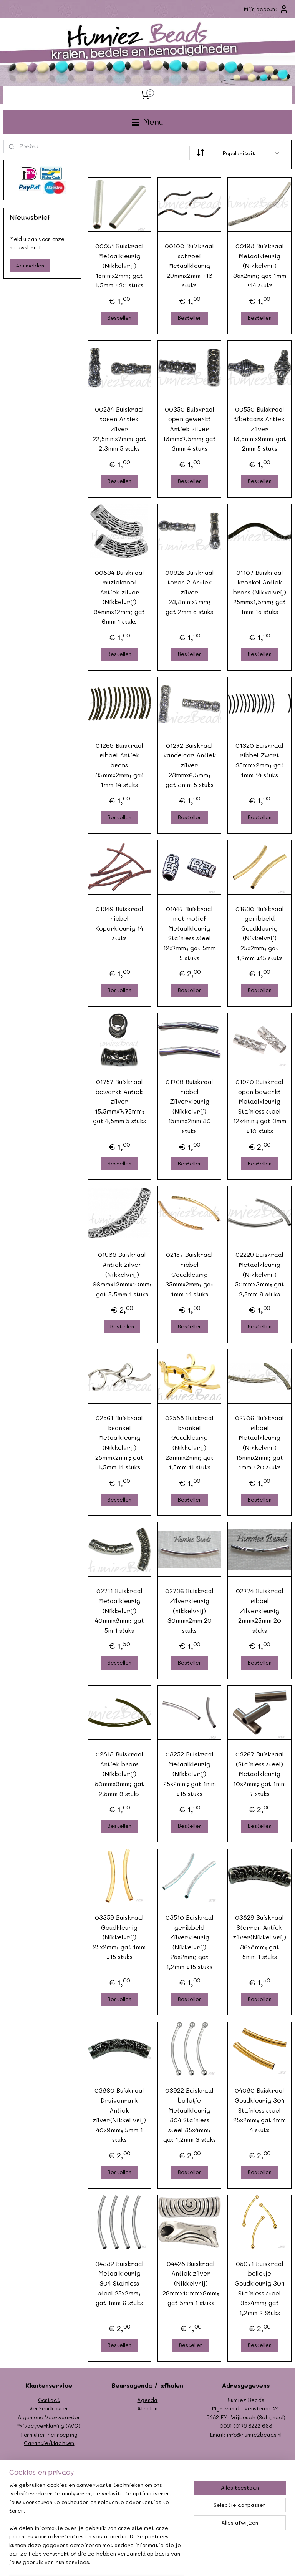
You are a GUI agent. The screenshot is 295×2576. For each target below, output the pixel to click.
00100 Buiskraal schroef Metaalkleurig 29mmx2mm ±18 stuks (189, 265)
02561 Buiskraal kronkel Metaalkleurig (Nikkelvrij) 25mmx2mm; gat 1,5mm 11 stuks (120, 1442)
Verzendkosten (49, 2408)
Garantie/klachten (49, 2443)
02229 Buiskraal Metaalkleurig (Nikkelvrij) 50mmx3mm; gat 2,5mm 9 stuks (259, 1274)
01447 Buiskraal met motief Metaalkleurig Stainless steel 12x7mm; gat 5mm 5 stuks (189, 933)
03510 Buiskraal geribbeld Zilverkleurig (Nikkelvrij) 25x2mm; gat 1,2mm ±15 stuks (190, 1941)
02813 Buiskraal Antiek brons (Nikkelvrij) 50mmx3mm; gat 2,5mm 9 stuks (119, 1774)
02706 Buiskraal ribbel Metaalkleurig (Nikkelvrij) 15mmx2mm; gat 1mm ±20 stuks (259, 1442)
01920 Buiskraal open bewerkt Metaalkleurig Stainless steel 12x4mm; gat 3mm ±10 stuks (259, 1106)
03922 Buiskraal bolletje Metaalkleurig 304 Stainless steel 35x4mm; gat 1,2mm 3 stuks (189, 2115)
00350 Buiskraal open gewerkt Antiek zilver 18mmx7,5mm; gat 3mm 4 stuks (189, 428)
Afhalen (147, 2408)
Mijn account (266, 9)
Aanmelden (30, 265)
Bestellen (120, 317)
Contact (49, 2399)
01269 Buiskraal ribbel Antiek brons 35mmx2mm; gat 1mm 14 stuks (119, 764)
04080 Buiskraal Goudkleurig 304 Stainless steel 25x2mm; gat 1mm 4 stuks (260, 2110)
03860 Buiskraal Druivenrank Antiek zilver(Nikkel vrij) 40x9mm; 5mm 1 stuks (119, 2115)
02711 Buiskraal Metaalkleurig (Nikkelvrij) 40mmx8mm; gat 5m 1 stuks (119, 1610)
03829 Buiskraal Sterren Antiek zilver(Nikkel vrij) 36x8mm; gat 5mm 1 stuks (260, 1936)
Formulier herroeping (49, 2434)
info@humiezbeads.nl (254, 2434)
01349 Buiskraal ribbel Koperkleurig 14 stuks (119, 923)
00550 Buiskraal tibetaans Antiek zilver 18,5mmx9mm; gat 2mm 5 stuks (260, 428)
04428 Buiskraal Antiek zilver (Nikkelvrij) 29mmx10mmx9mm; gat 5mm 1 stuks (191, 2283)
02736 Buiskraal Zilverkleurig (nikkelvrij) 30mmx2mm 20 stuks (190, 1610)
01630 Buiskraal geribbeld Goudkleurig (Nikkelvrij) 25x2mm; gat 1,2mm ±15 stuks (259, 933)
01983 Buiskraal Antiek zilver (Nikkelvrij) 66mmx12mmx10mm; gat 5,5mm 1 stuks (122, 1274)
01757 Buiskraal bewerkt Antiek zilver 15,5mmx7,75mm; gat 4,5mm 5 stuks (119, 1101)
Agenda (147, 2399)
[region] (96, 2528)
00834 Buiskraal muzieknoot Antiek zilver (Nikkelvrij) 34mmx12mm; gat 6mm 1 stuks (119, 597)
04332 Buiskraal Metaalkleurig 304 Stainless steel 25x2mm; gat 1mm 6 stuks (119, 2283)
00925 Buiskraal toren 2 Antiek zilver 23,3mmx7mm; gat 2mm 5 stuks (189, 592)
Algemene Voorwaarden (49, 2417)
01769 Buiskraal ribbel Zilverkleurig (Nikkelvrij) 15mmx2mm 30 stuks (190, 1106)
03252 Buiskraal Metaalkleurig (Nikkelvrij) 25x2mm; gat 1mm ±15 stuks (189, 1774)
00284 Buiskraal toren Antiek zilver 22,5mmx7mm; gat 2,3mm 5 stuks (119, 428)
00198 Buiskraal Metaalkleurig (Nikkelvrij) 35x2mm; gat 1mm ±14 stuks (259, 265)
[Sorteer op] (237, 153)
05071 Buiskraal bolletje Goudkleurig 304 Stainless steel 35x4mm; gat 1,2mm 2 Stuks (260, 2288)
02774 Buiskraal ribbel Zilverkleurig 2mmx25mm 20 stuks (259, 1610)
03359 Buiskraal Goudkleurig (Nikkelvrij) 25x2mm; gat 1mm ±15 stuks (119, 1936)
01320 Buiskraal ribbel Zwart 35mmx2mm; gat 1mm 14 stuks (259, 760)
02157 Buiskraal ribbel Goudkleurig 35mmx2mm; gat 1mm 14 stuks (190, 1274)
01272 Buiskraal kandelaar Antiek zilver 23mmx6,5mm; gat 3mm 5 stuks (189, 764)
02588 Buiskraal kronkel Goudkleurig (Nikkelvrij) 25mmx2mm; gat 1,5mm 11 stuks (190, 1442)
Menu (147, 121)
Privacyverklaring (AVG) (48, 2425)
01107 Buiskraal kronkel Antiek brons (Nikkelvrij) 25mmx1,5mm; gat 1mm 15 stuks (259, 592)
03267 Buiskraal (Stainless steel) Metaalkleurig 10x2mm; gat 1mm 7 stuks (260, 1774)
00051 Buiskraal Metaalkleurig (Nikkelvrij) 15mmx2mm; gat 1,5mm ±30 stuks (119, 265)
